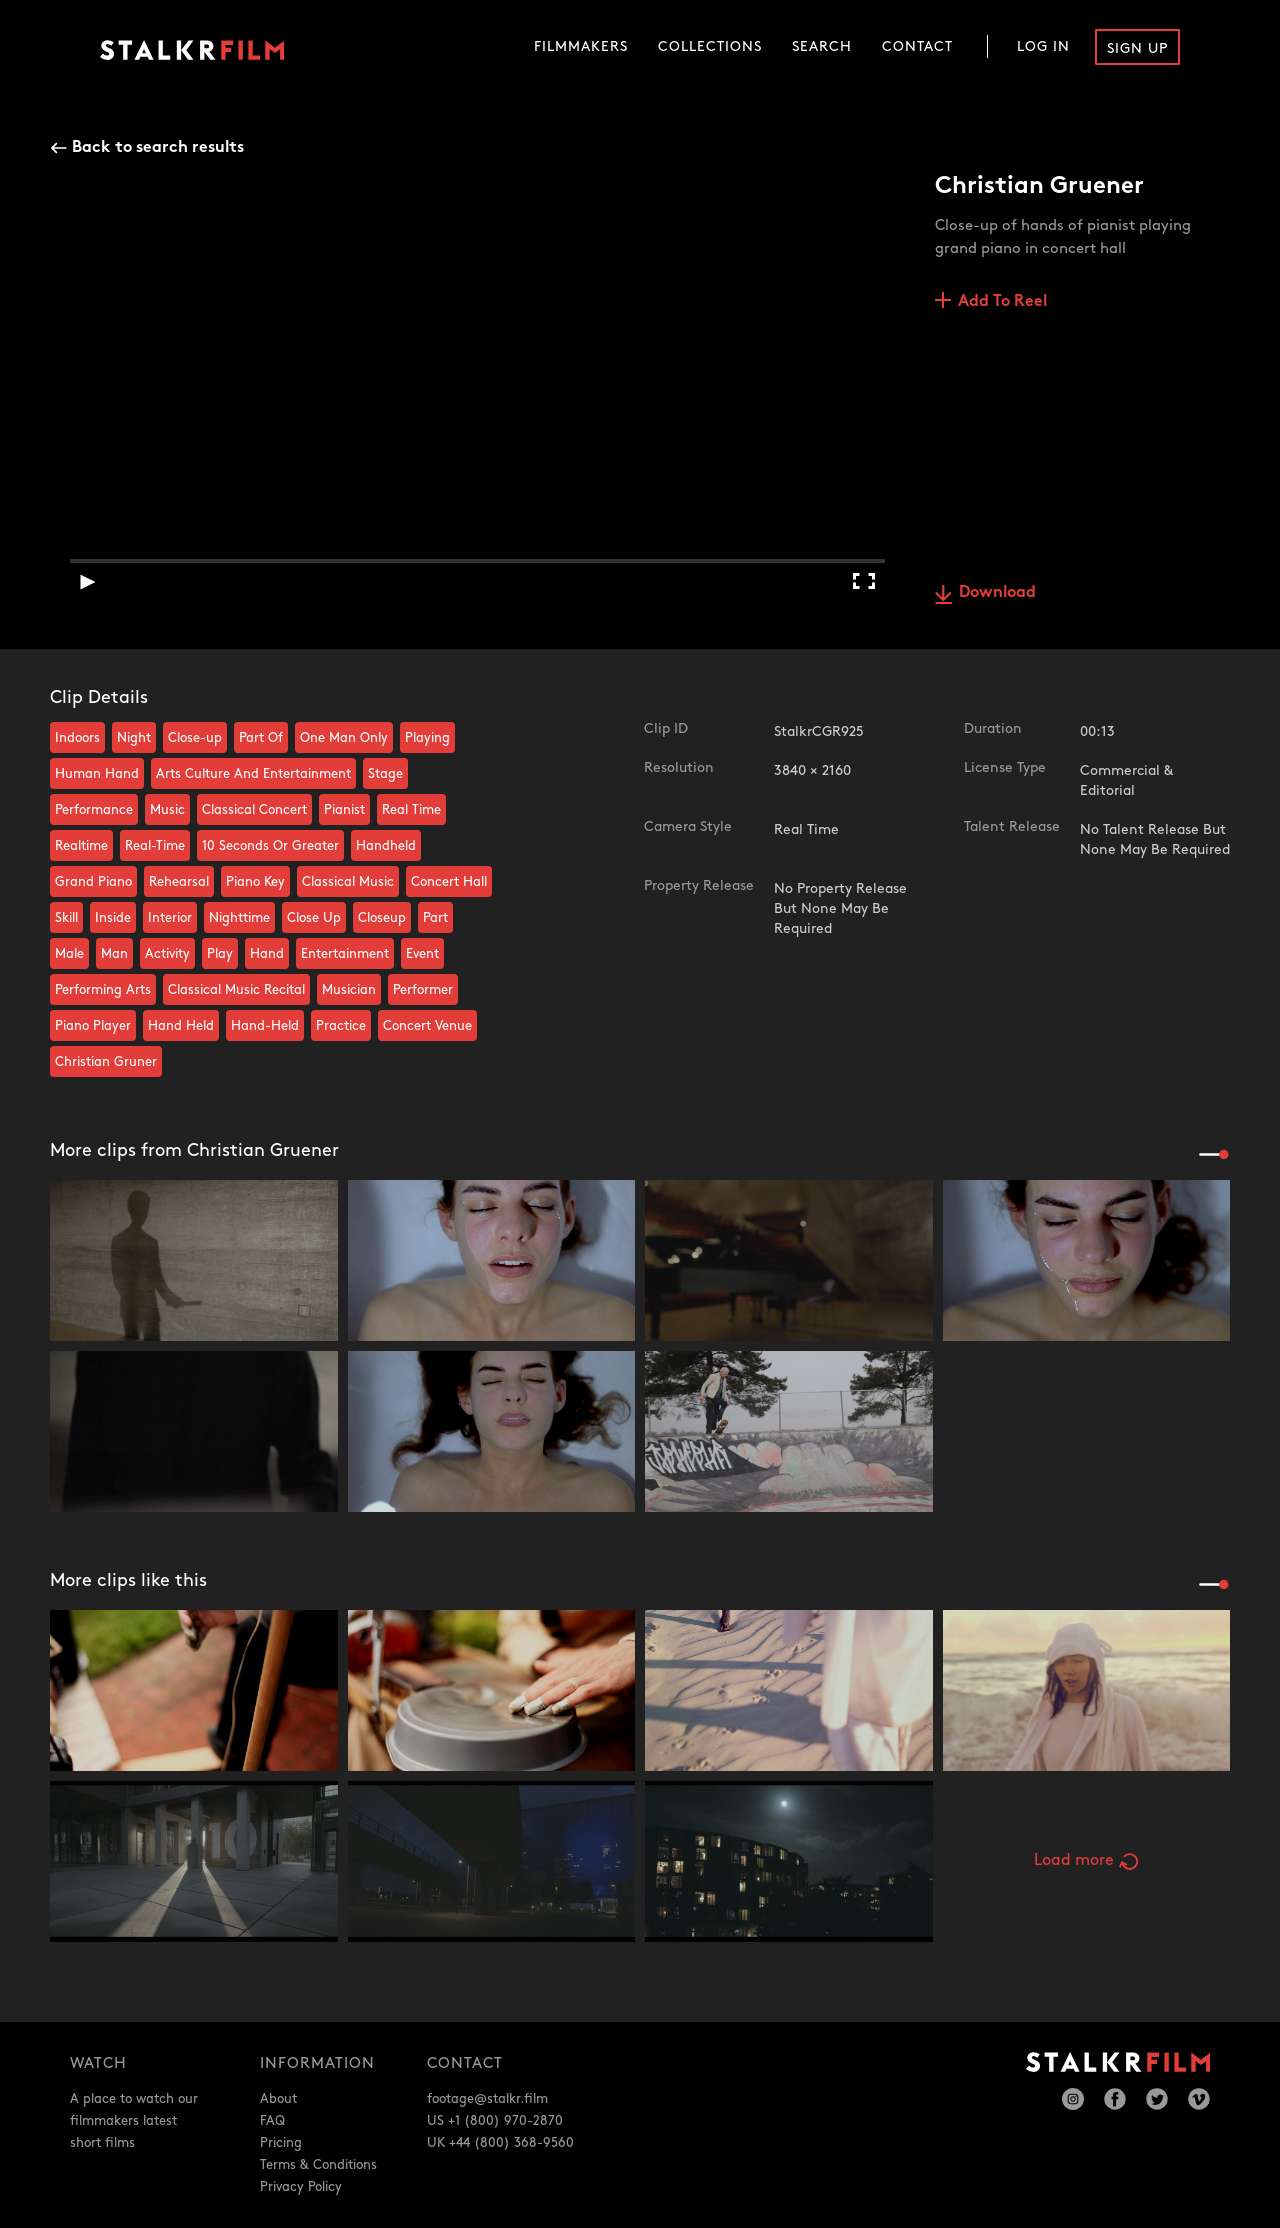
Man (114, 954)
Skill (66, 918)
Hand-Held (265, 1026)
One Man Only (344, 738)
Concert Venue (427, 1026)
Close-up (195, 738)
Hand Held (181, 1026)
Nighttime (239, 918)
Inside (113, 918)
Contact (917, 46)
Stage (385, 774)
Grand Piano (93, 882)
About (278, 2099)
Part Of (261, 738)
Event (422, 954)
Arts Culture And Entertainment (253, 774)
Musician (349, 990)
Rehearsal (179, 882)
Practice (341, 1026)
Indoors (77, 738)
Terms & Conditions (318, 2165)
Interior (170, 918)
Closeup (382, 918)
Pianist (344, 810)
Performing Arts (103, 990)
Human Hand (97, 774)
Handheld (386, 846)
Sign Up (1137, 48)
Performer (423, 990)
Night (134, 738)
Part (435, 918)
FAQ (272, 2121)
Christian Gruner (106, 1062)
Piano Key (255, 882)
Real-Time (155, 846)
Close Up (314, 918)
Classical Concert (254, 810)
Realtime (81, 846)
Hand (267, 954)
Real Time (411, 810)
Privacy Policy (301, 2187)
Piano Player (93, 1026)
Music (167, 810)
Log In (1043, 46)
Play (220, 954)
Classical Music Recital (236, 990)
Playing (427, 738)
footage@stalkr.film (487, 2099)
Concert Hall (449, 882)
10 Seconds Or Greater (270, 846)
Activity (167, 954)
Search (822, 46)
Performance (94, 810)
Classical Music (348, 882)
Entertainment (345, 954)
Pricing (281, 2143)
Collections (710, 46)
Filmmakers (581, 46)
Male (69, 954)
